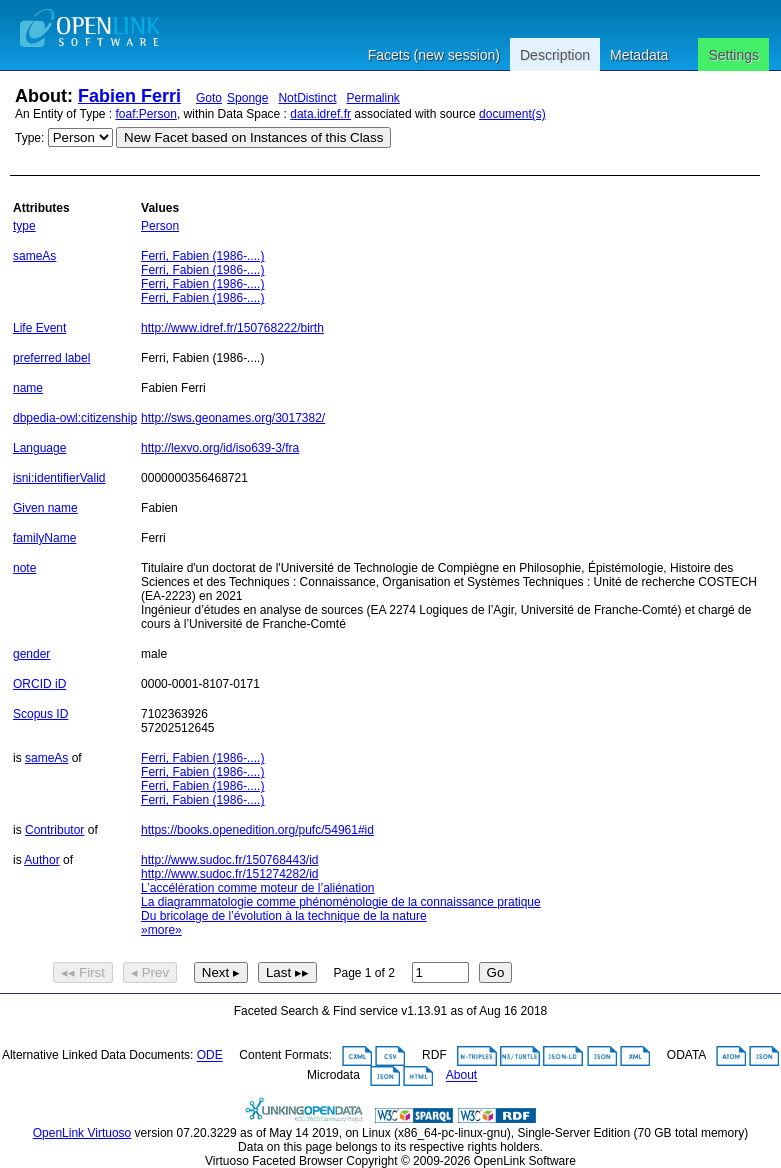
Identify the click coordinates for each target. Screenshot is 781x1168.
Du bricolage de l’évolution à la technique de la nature (284, 916)
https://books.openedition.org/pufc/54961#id (257, 830)
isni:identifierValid (59, 478)
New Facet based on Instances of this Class (253, 137)
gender (31, 654)
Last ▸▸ (287, 972)
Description (555, 55)
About (461, 1076)
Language (39, 448)
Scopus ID (40, 714)
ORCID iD (39, 684)
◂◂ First (83, 972)
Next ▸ (221, 972)
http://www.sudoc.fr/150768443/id (229, 860)
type (24, 226)
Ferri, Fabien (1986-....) (202, 256)
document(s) (512, 114)
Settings (733, 55)
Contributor (54, 830)
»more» (161, 930)
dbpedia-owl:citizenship (75, 418)
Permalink (372, 98)
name (28, 388)
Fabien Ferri (129, 96)
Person (160, 226)
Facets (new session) (434, 55)
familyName (44, 538)
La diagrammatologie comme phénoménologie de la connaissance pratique (341, 902)
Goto (209, 98)
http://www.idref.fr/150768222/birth (232, 328)
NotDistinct (307, 98)
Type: (29, 138)
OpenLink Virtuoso (82, 1133)
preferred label (51, 358)
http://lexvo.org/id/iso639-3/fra (220, 448)
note (24, 568)
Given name (45, 508)
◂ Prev (150, 972)
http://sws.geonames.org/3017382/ (233, 418)
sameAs (34, 256)
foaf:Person (146, 114)
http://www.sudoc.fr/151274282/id (229, 874)
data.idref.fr (320, 114)
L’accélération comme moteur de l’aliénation (257, 888)
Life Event (39, 328)
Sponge (247, 98)
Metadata (639, 55)
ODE (210, 1056)
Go (496, 972)
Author (41, 860)
